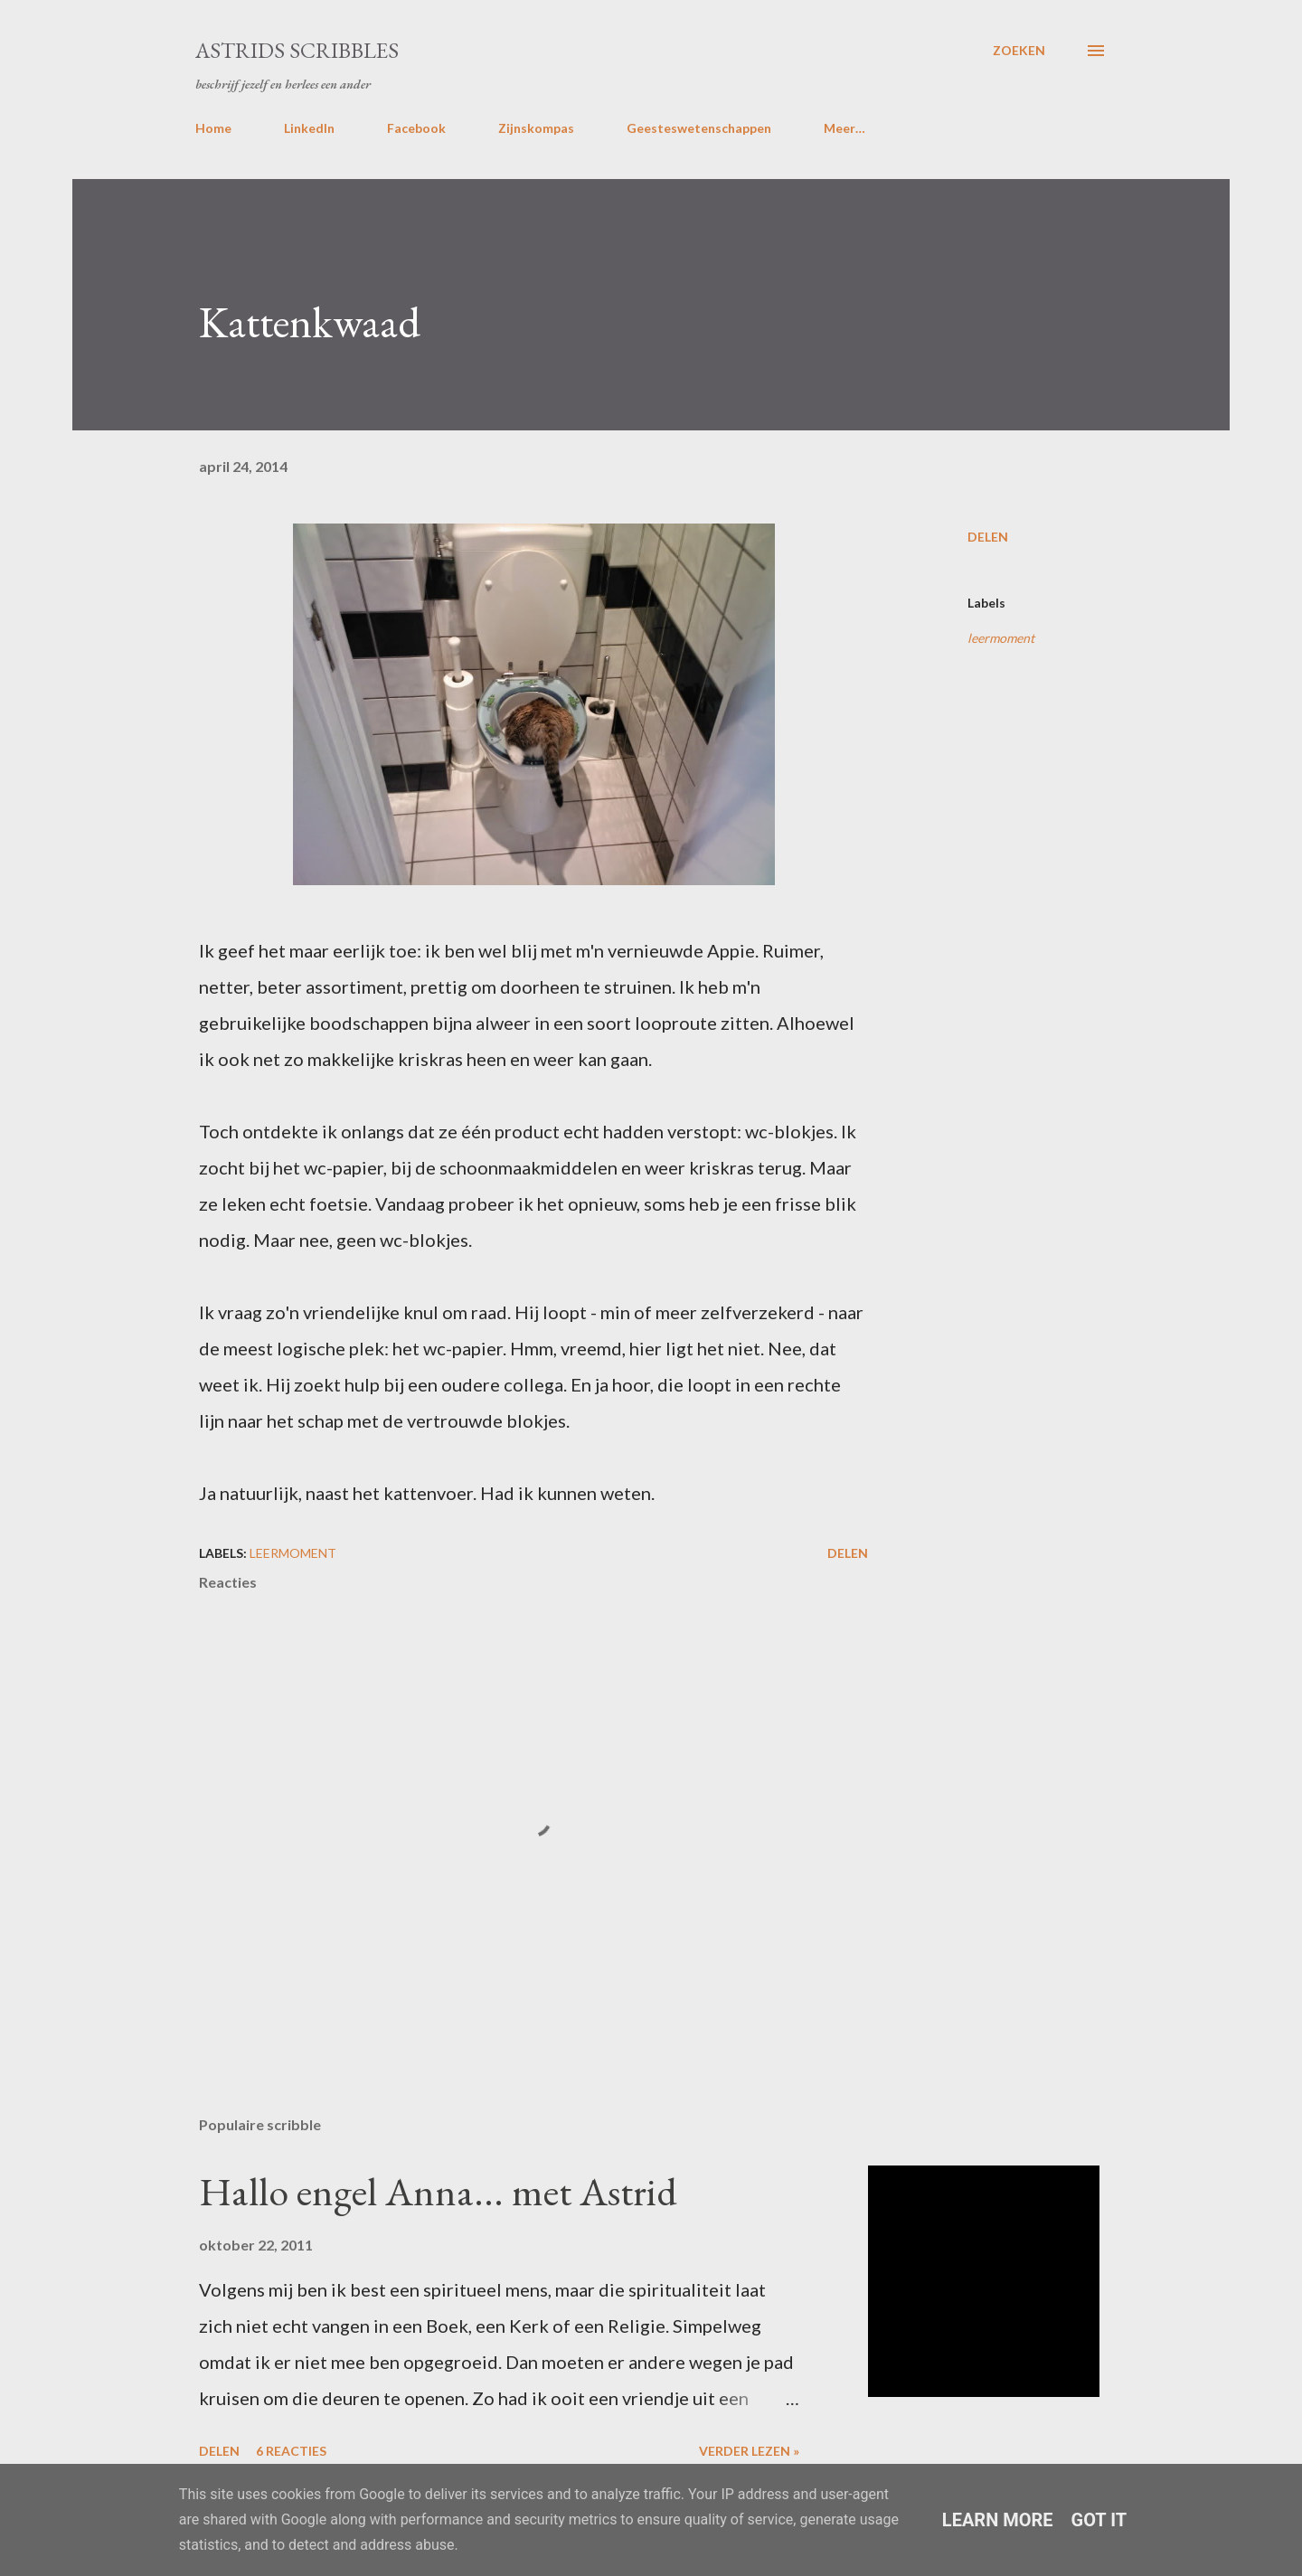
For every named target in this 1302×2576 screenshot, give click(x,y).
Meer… (844, 128)
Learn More (997, 2520)
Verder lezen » (749, 2450)
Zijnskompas (536, 128)
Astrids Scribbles (297, 50)
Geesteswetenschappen (699, 128)
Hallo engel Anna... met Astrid (438, 2191)
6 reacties (291, 2450)
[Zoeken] (1019, 50)
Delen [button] (987, 536)
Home (213, 128)
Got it (1099, 2520)
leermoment (1000, 638)
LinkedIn (309, 128)
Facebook (416, 128)
